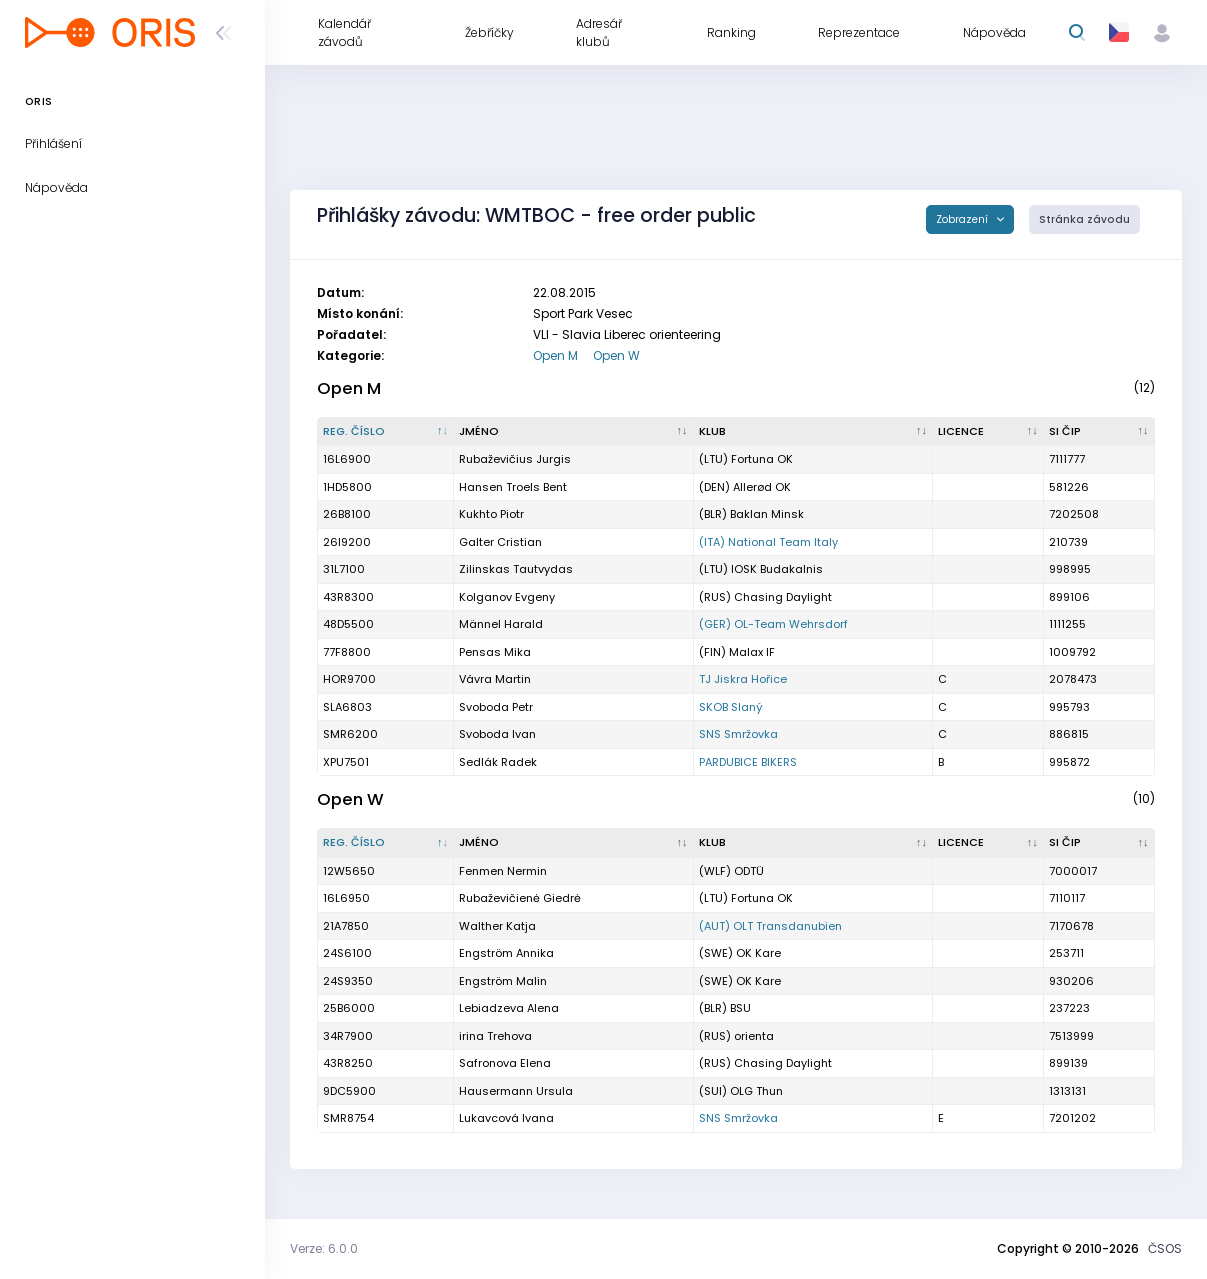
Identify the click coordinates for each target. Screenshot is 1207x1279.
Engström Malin (503, 981)
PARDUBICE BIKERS (748, 762)
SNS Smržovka (738, 734)
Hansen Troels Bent (513, 487)
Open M (555, 355)
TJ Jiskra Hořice (743, 679)
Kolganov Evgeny (507, 597)
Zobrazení (963, 219)
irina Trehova (495, 1036)
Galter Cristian (500, 542)
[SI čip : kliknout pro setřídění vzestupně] (1099, 432)
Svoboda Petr (496, 707)
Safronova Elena (505, 1063)
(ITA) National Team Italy (768, 542)
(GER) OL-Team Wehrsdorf (773, 624)
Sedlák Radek (498, 762)
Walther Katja (497, 926)
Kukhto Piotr (491, 514)
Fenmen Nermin (503, 871)
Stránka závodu (1084, 219)
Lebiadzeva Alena (509, 1008)
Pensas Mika (495, 652)
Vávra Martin (495, 679)
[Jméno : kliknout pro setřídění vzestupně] (574, 432)
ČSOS (1165, 1248)
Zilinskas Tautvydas (516, 569)
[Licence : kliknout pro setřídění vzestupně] (988, 432)
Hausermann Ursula (516, 1091)
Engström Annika (506, 953)
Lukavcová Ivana (506, 1118)
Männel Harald (501, 624)
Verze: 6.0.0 (324, 1248)
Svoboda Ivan (497, 734)
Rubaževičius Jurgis (515, 459)
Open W (616, 355)
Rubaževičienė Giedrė (520, 898)
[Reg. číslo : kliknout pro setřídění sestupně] (386, 432)
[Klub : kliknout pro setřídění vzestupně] (814, 432)
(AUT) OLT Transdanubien (770, 926)
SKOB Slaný (731, 707)
